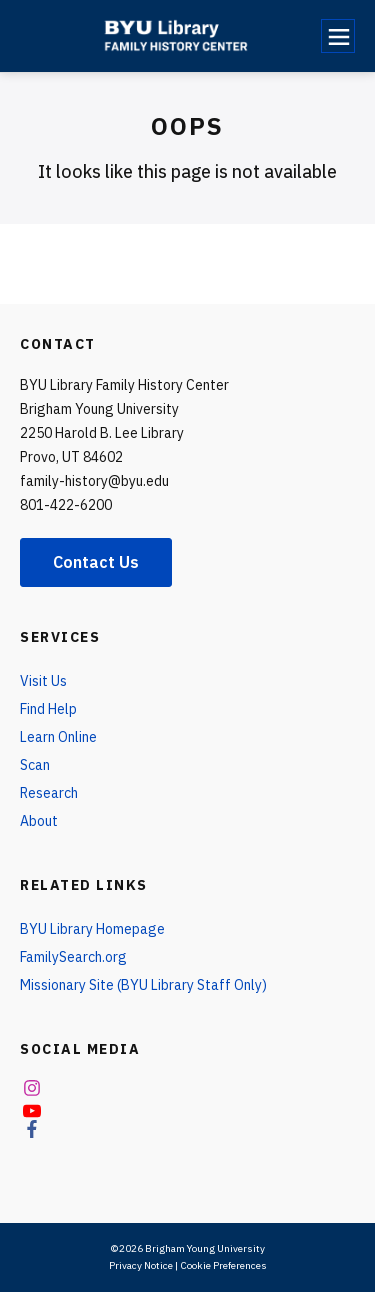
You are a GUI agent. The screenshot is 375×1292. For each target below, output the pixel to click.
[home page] (183, 36)
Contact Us (96, 562)
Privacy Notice (141, 1265)
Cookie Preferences (223, 1265)
